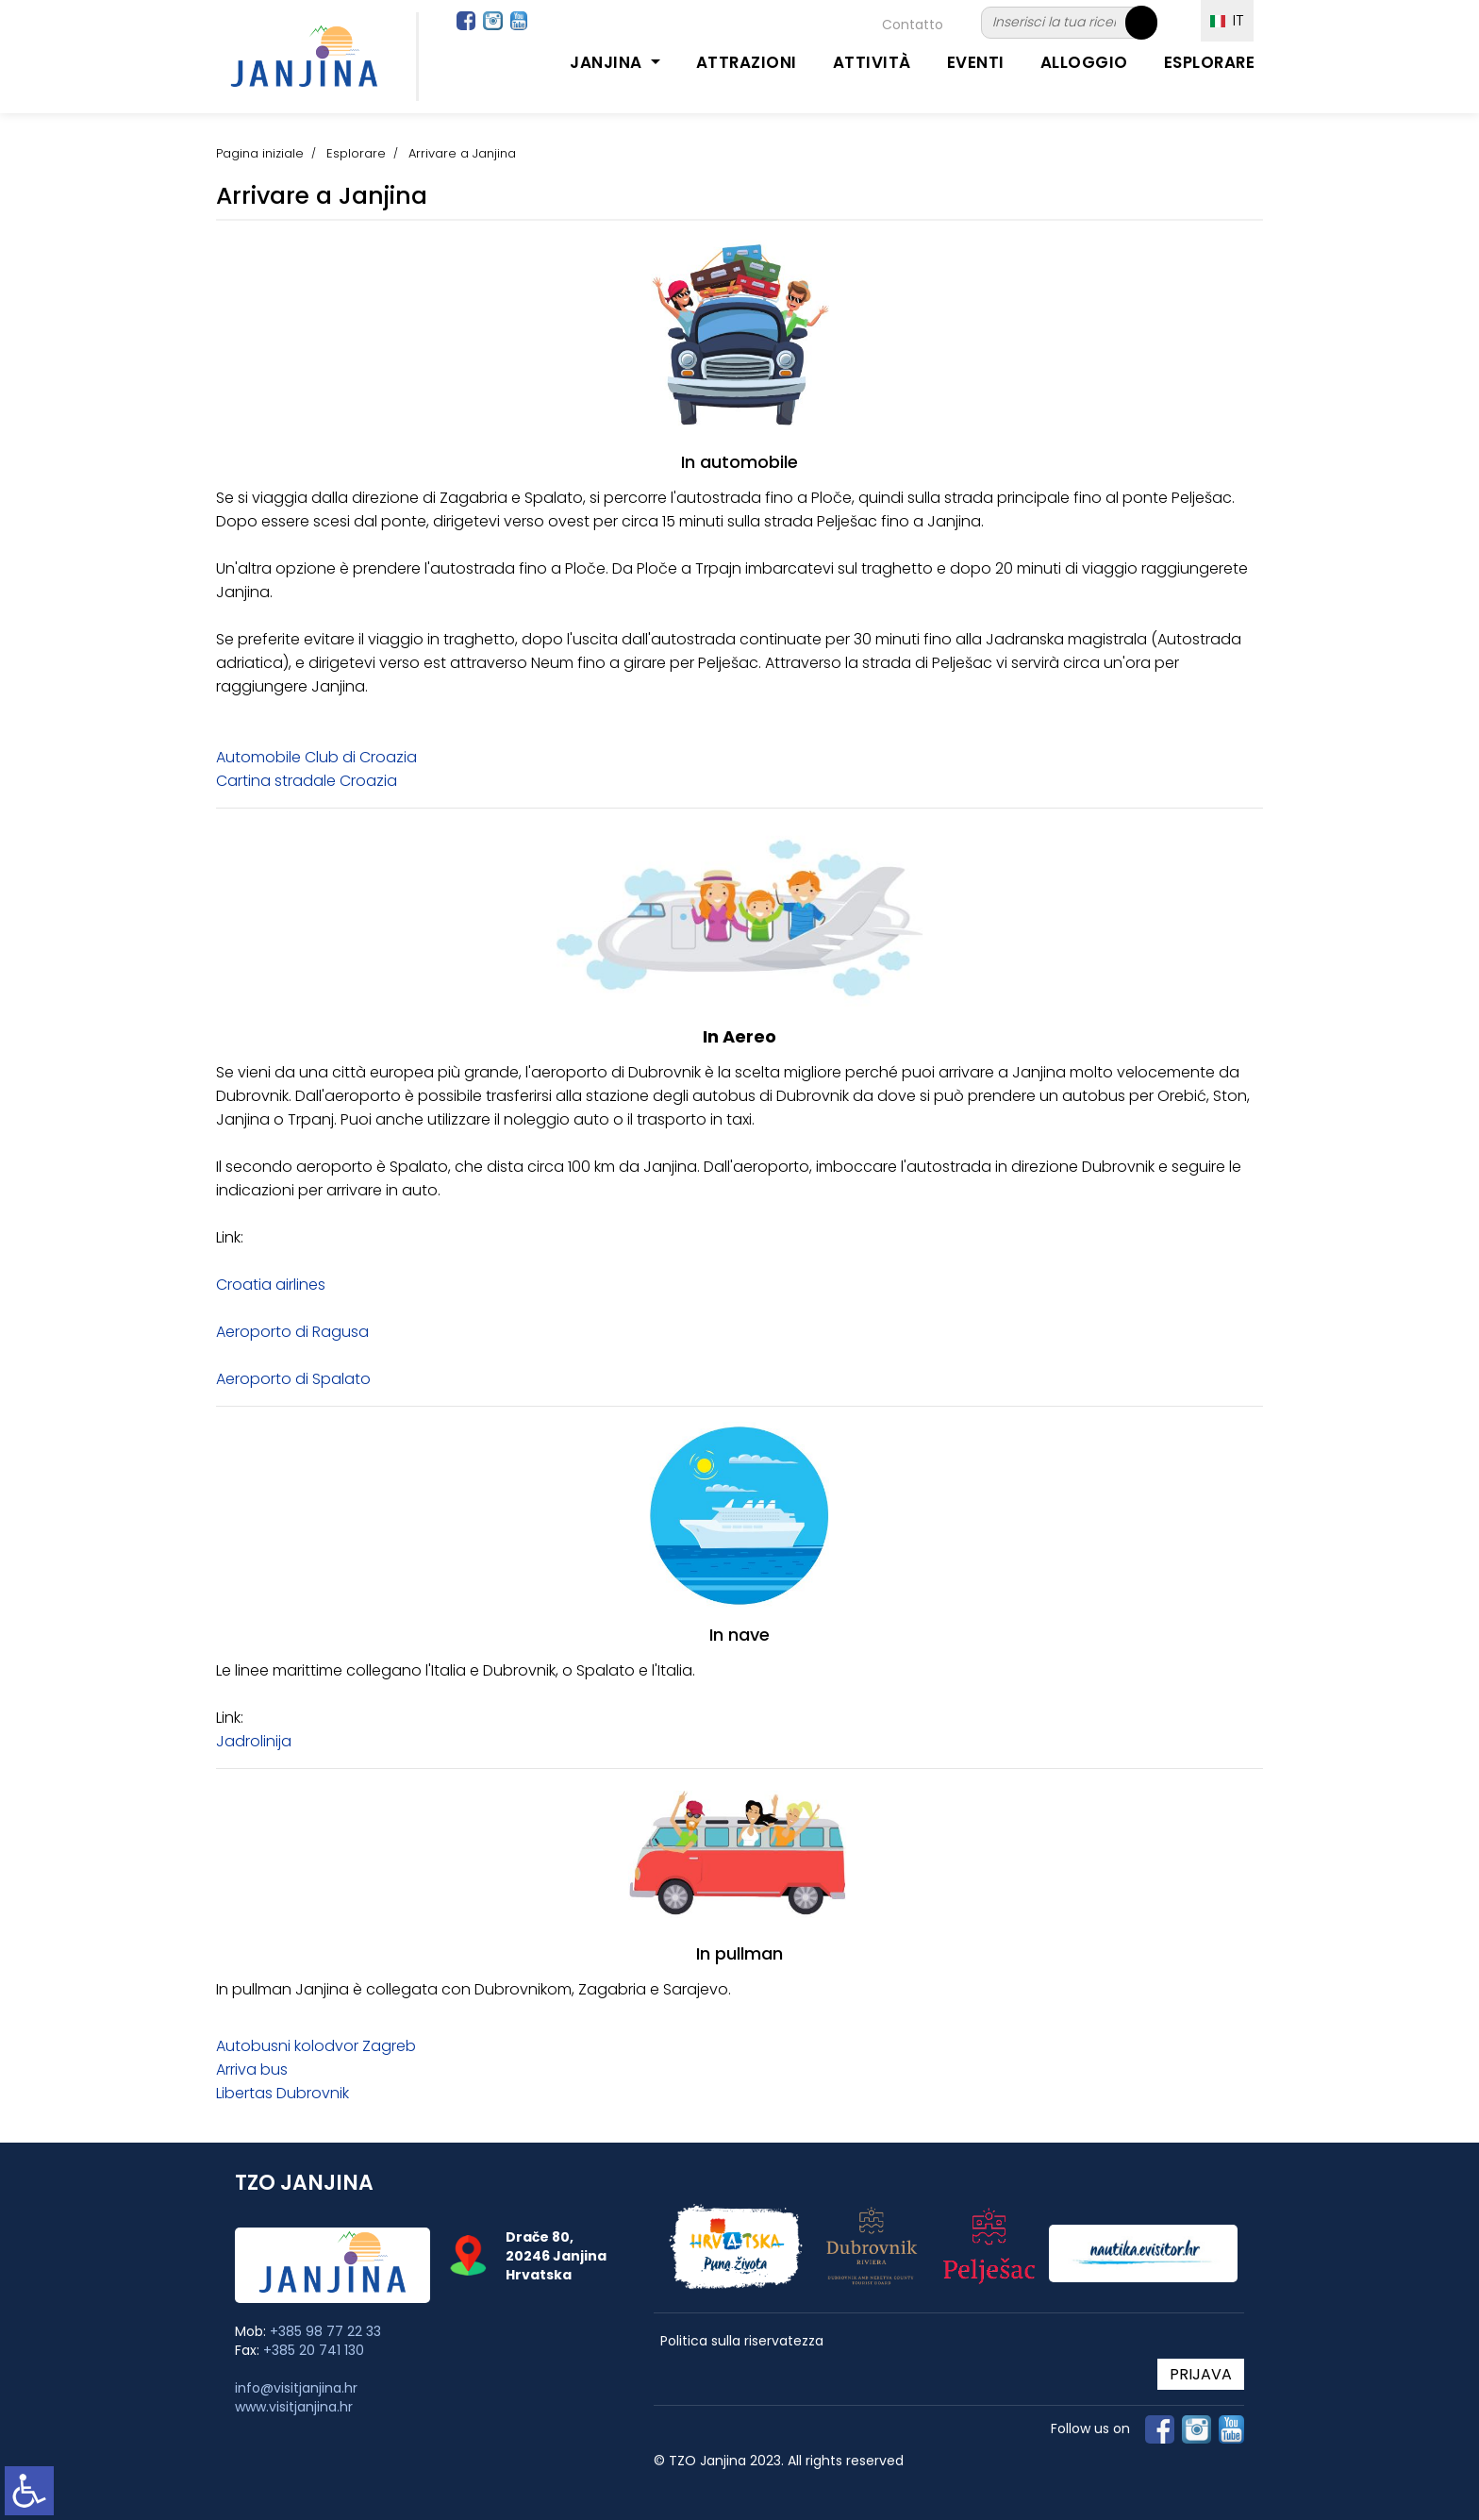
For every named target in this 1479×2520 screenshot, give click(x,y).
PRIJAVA (1200, 2374)
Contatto (912, 24)
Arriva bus (252, 2069)
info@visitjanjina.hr (296, 2387)
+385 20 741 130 (313, 2350)
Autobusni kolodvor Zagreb (316, 2046)
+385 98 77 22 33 (325, 2331)
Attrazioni (746, 62)
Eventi (976, 62)
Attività (872, 62)
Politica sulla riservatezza (741, 2341)
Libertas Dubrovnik (282, 2093)
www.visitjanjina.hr (294, 2406)
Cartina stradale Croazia (306, 781)
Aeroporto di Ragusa (292, 1332)
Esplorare (1209, 62)
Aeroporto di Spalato (293, 1379)
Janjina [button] (608, 62)
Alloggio (1084, 62)
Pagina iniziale (260, 153)
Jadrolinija (253, 1741)
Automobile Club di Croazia (316, 757)
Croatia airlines (270, 1284)
